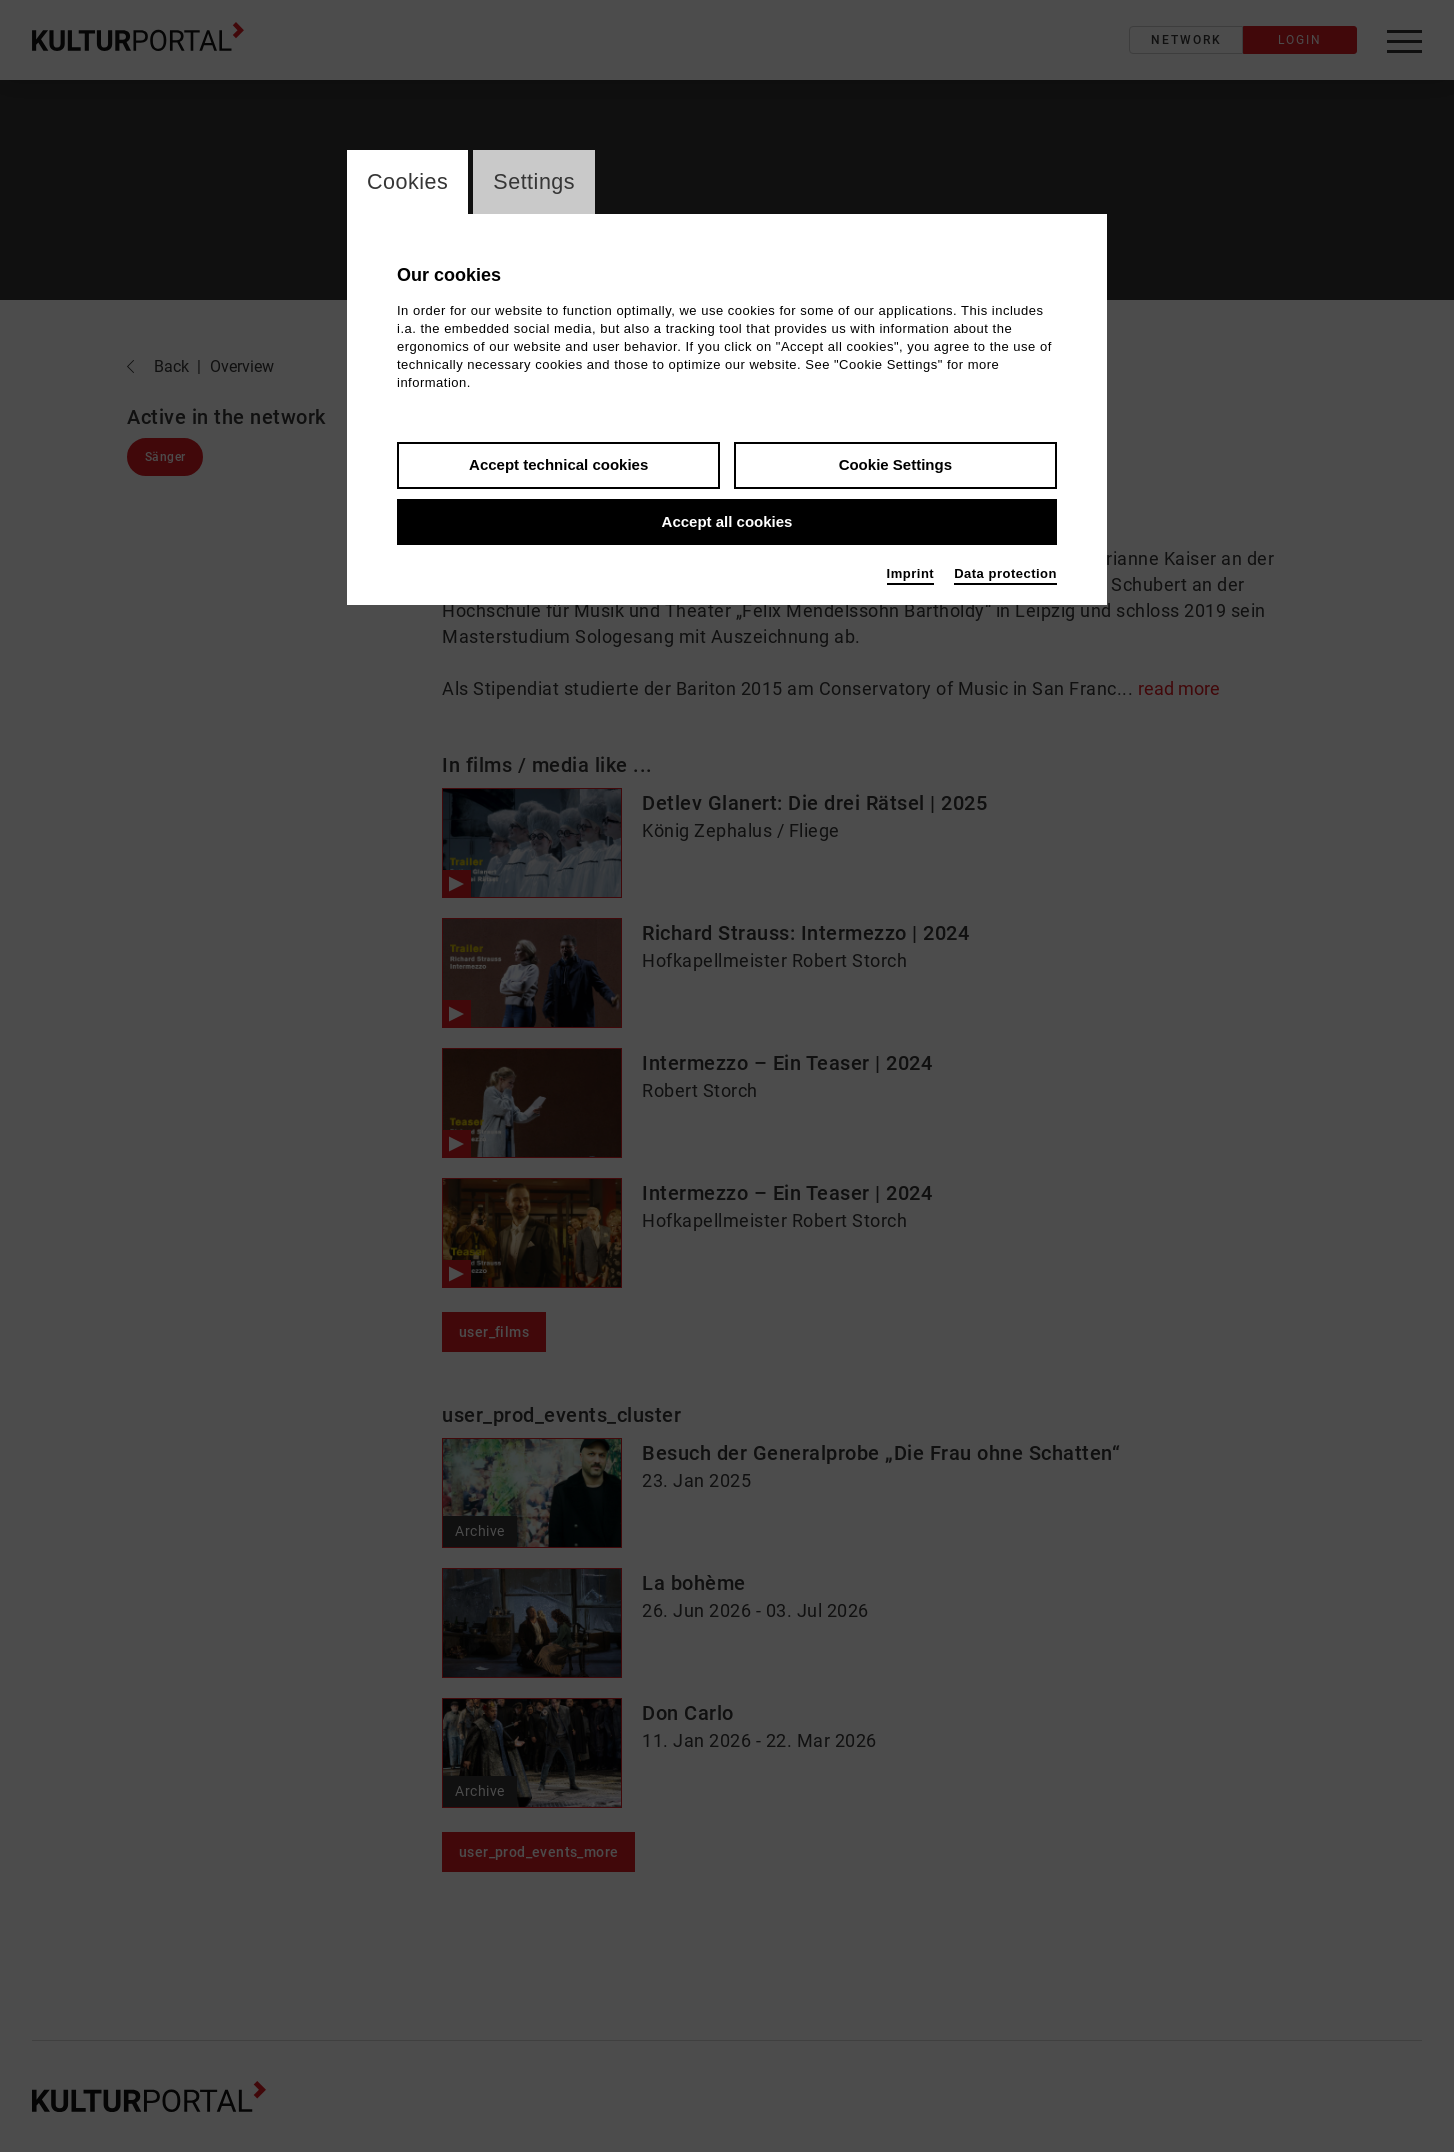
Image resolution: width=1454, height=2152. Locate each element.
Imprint (911, 574)
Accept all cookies (727, 522)
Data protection (1005, 574)
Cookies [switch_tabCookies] (408, 182)
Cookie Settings (895, 465)
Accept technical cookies (558, 465)
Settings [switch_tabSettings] (537, 182)
